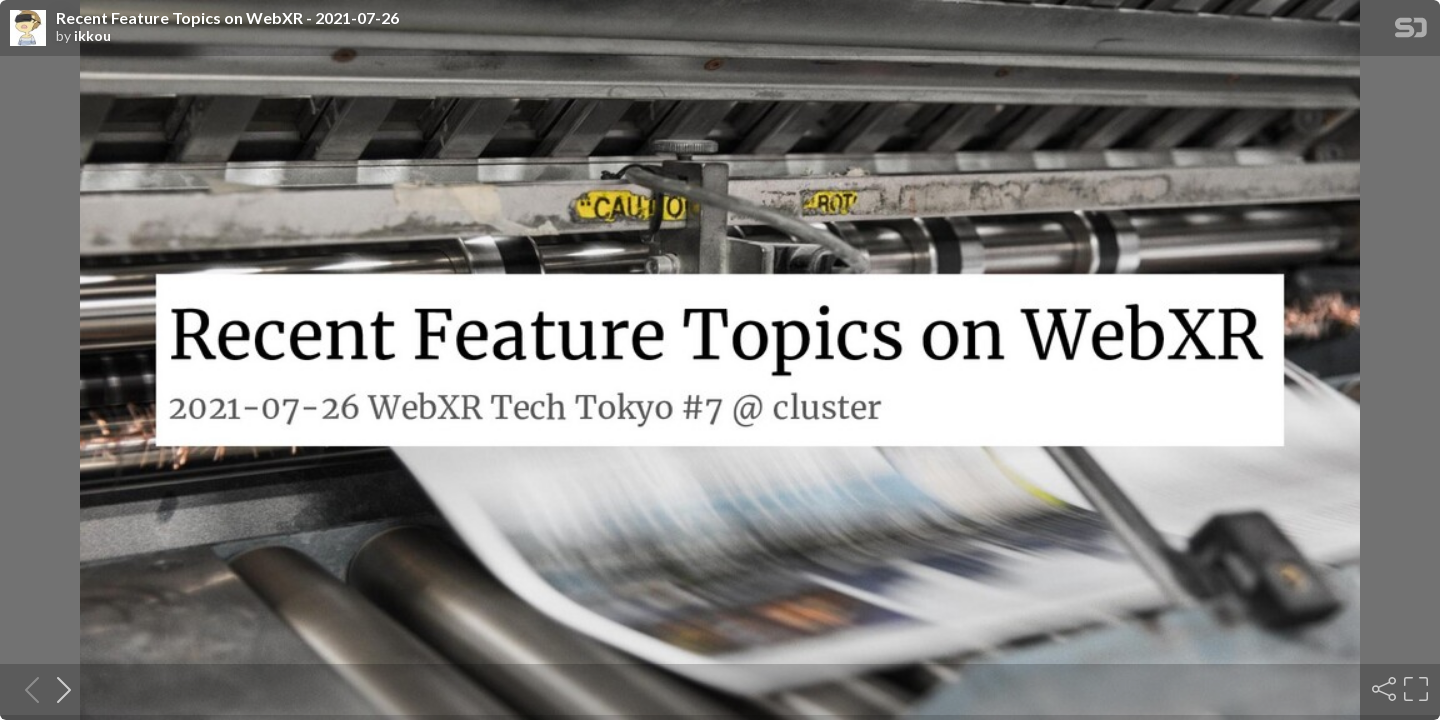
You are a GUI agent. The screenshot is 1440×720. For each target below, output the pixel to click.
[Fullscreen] (1414, 689)
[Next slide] (58, 689)
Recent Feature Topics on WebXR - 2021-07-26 (227, 18)
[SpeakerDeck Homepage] (1411, 31)
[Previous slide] (26, 689)
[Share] (1382, 689)
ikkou (92, 36)
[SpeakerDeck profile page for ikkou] (28, 29)
